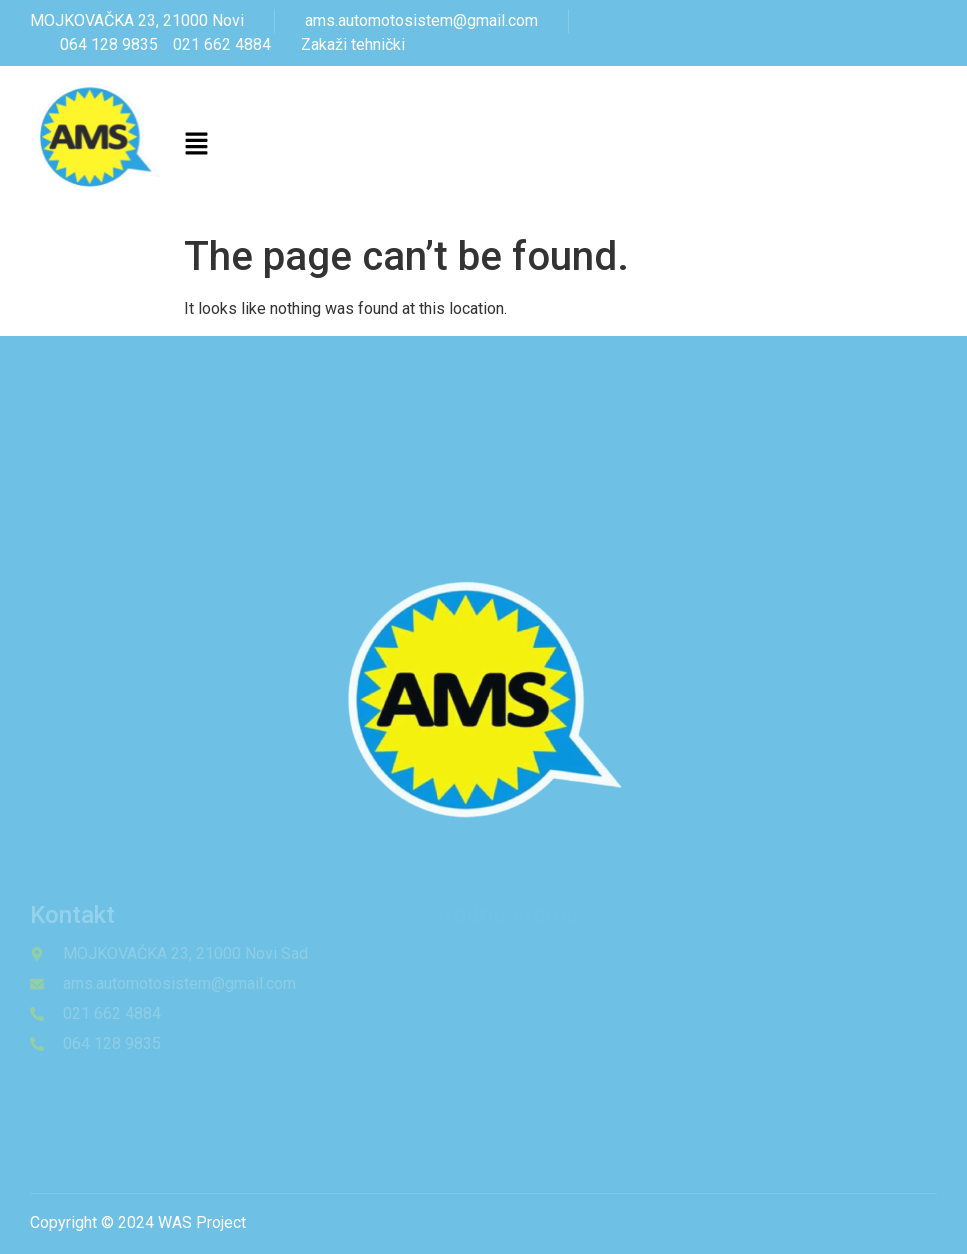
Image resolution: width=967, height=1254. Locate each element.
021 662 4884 (222, 44)
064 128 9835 (109, 44)
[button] (197, 146)
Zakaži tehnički (353, 44)
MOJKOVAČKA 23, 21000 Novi (137, 20)
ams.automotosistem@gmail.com (421, 20)
